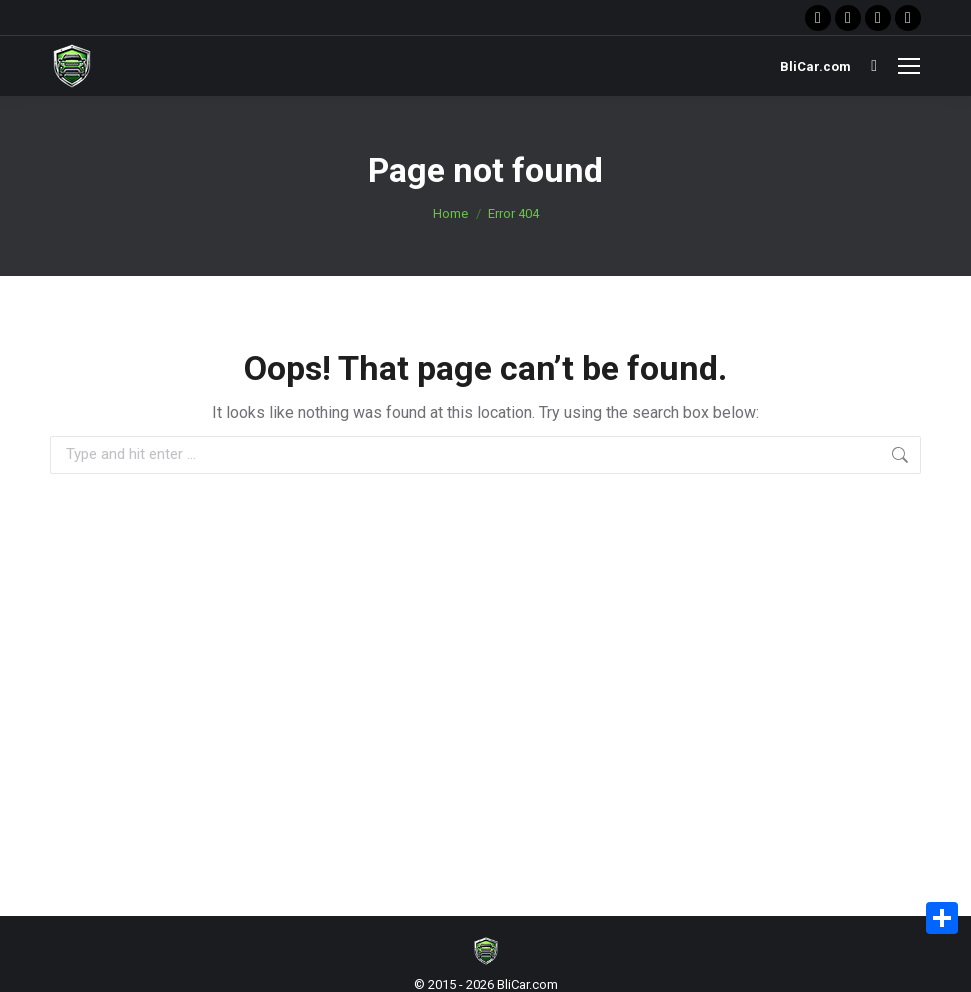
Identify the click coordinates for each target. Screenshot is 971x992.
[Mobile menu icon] (909, 66)
